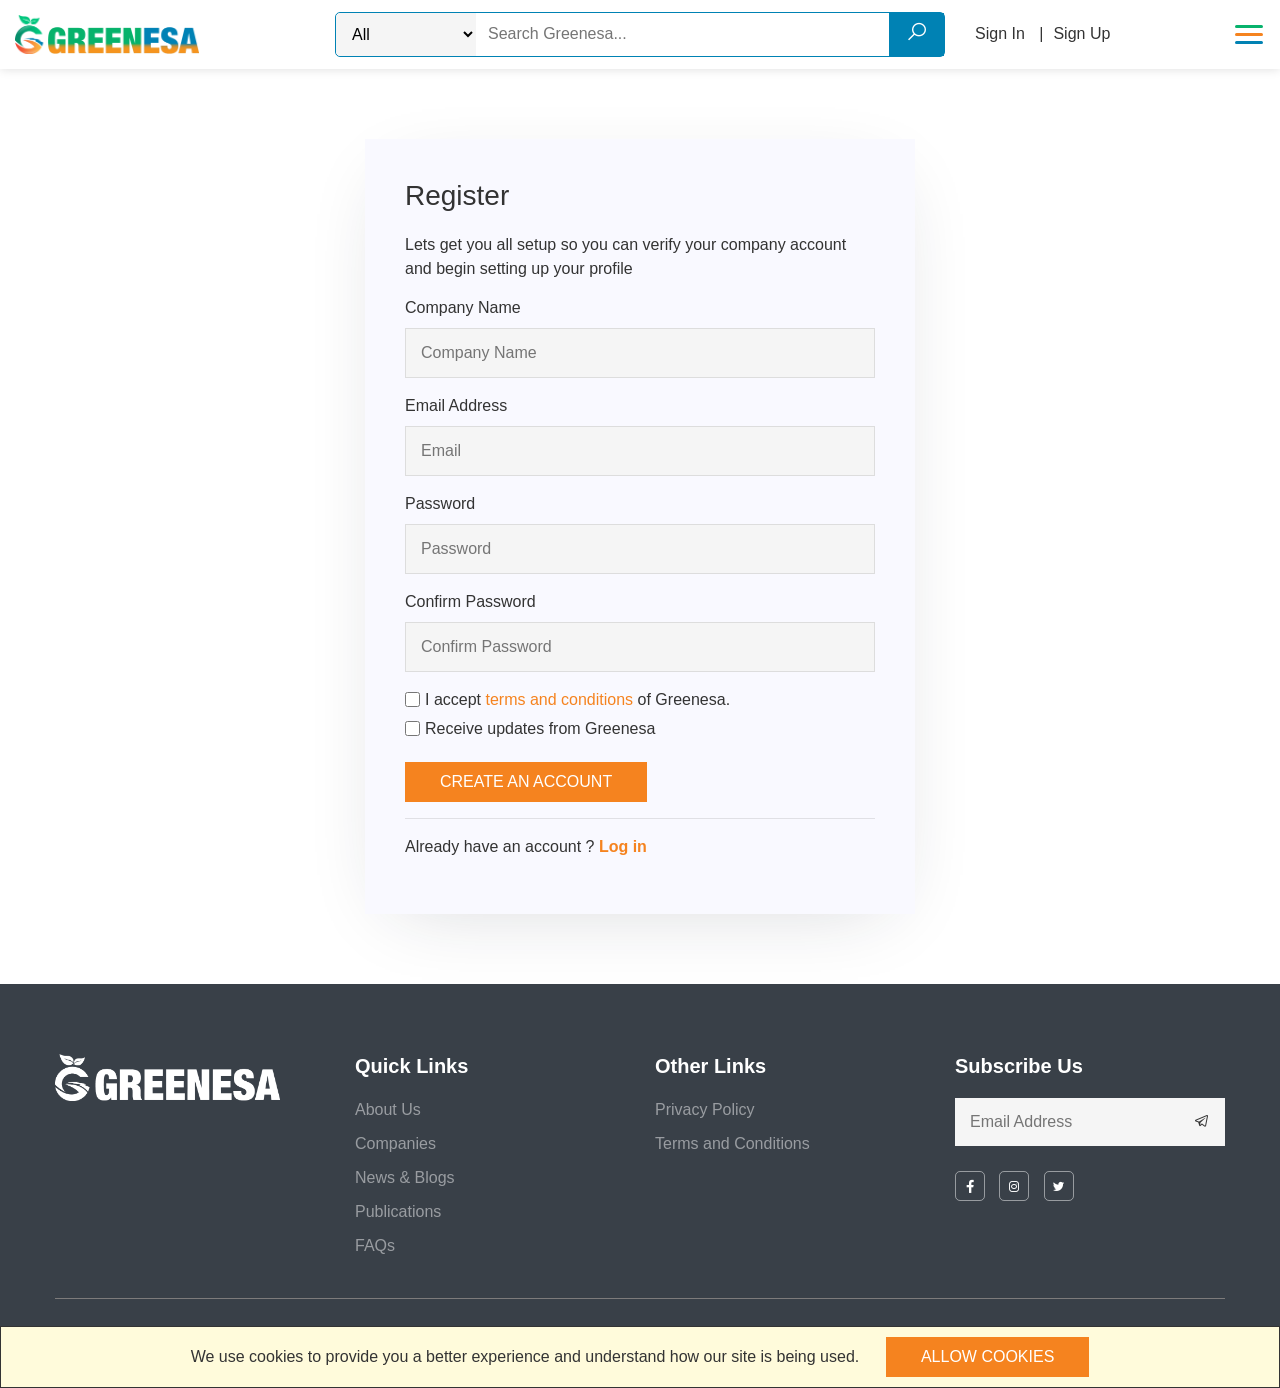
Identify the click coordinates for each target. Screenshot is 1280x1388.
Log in (623, 846)
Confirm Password (470, 601)
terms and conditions (559, 699)
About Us (388, 1109)
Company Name (463, 307)
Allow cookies (987, 1356)
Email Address (456, 405)
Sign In (1000, 33)
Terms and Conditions (732, 1143)
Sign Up (1081, 33)
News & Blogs (405, 1177)
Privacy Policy (705, 1109)
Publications (398, 1211)
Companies (395, 1143)
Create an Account (526, 781)
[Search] (710, 34)
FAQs (375, 1245)
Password (440, 503)
